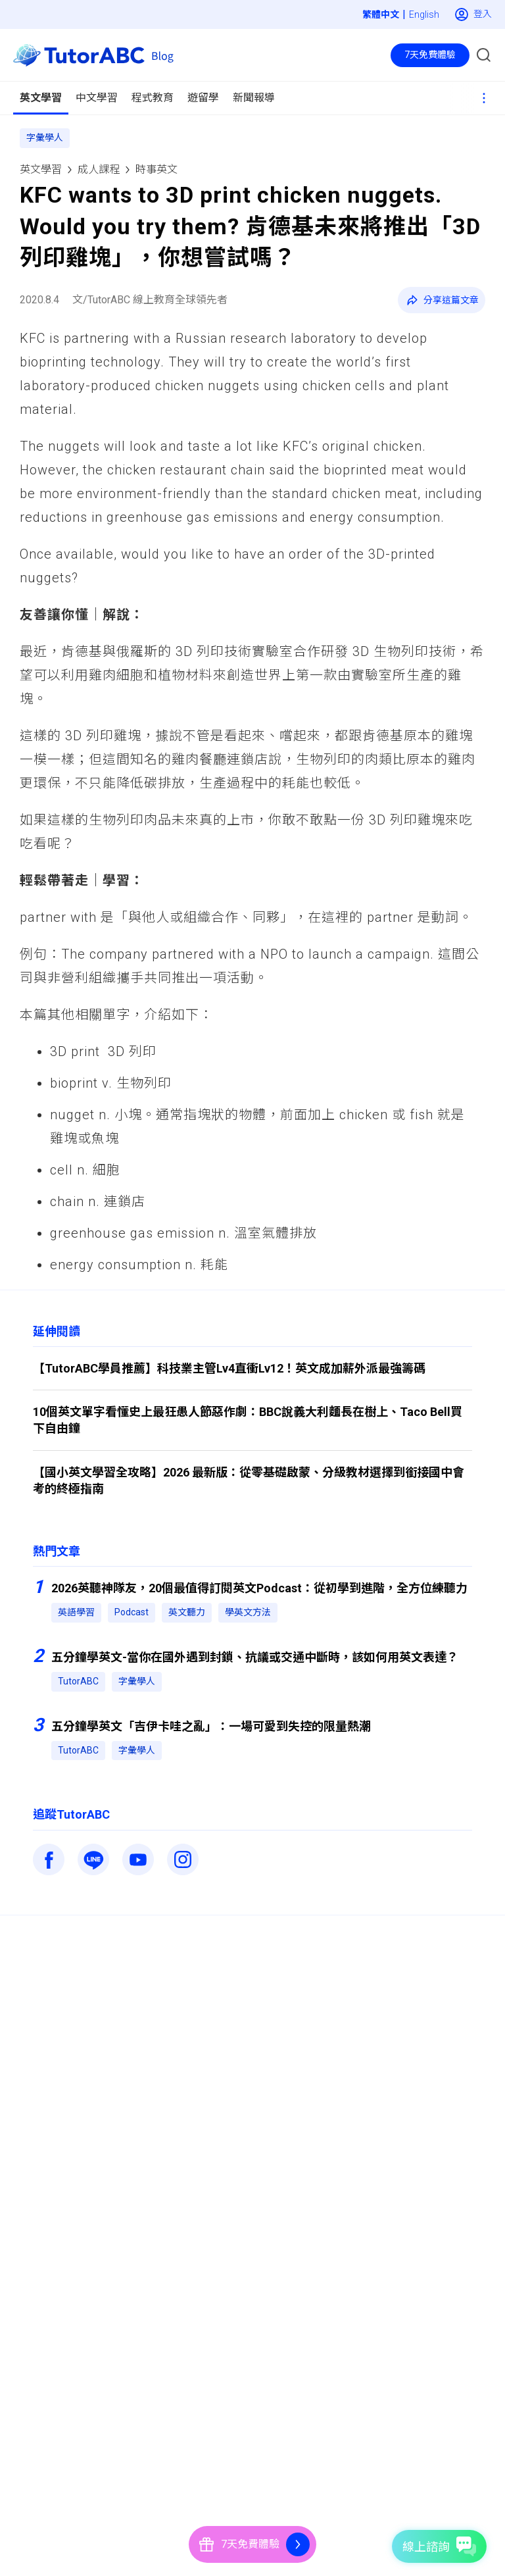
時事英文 (156, 169)
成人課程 (99, 169)
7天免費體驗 (430, 54)
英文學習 (41, 169)
